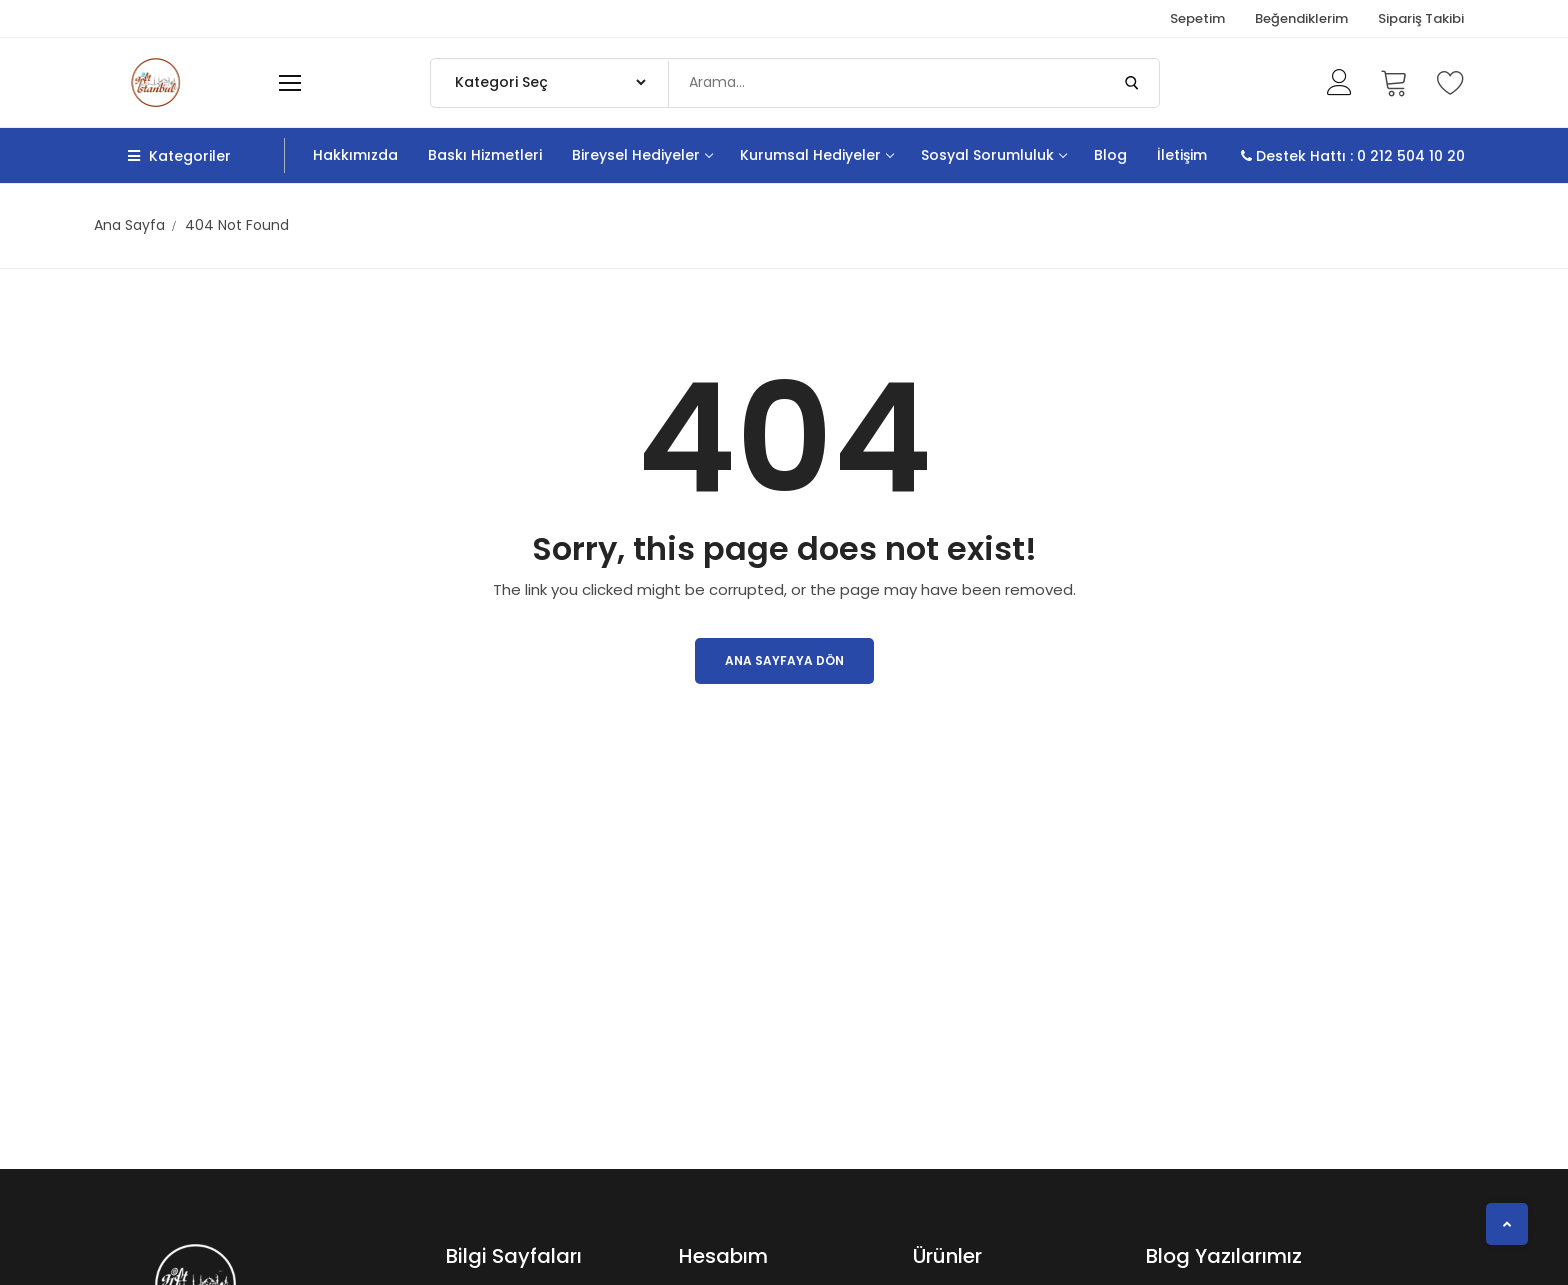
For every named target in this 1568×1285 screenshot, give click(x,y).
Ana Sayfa (129, 225)
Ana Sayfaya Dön (784, 660)
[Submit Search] (1132, 83)
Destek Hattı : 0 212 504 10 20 (1353, 156)
